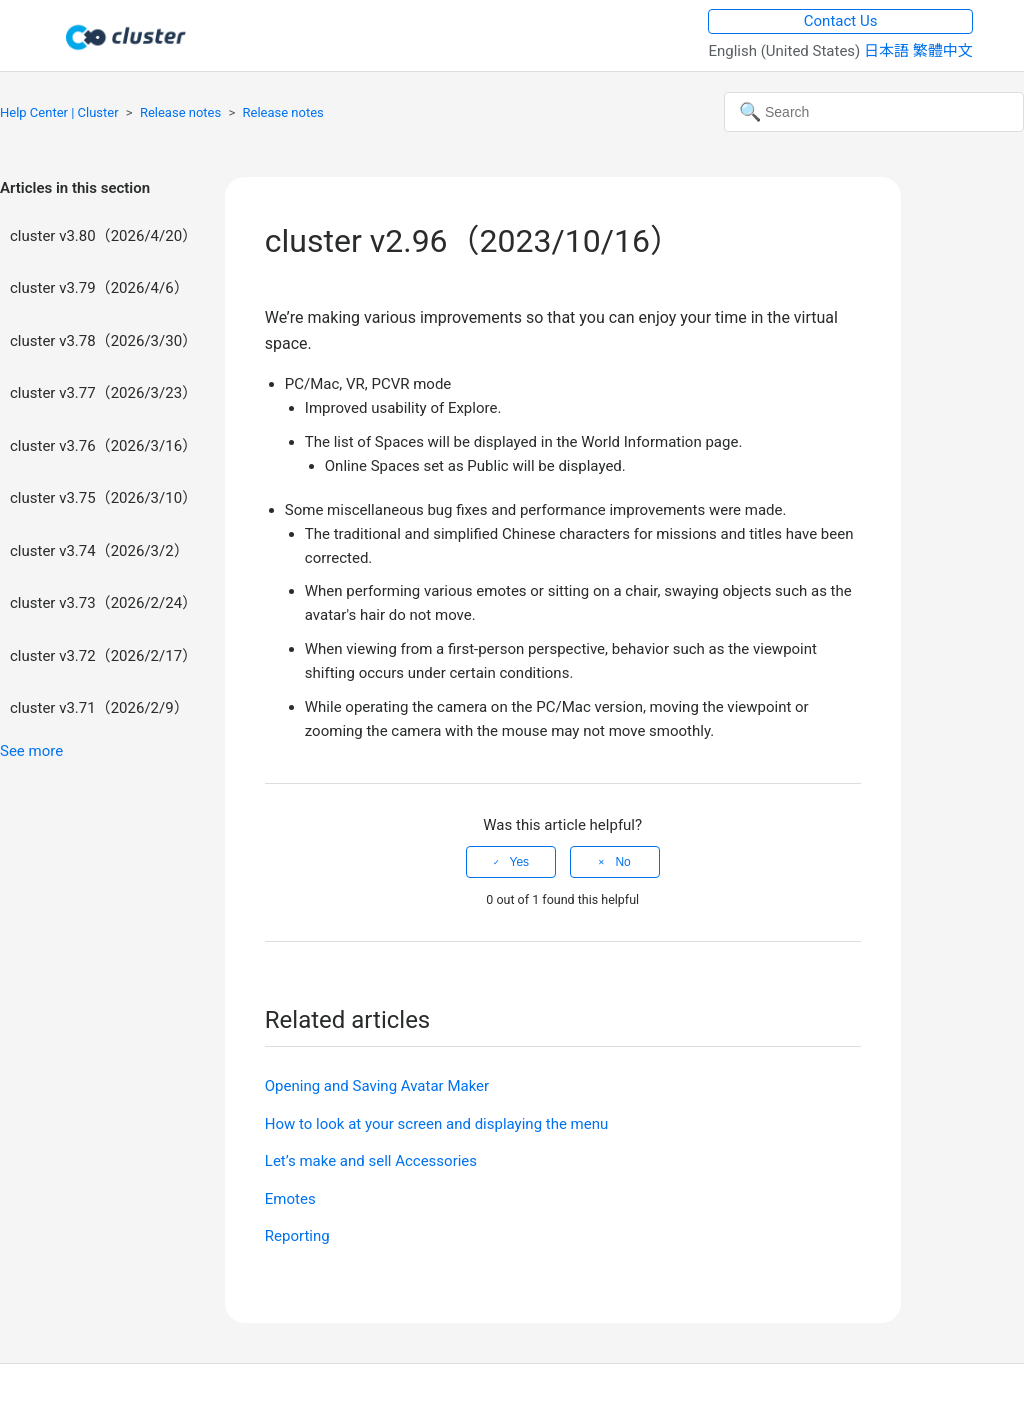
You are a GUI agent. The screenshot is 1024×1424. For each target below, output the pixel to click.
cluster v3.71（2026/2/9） (99, 708)
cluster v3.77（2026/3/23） (103, 393)
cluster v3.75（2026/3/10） (103, 498)
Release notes (180, 112)
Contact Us (841, 21)
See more (31, 751)
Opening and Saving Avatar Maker (377, 1086)
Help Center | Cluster (59, 112)
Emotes (290, 1199)
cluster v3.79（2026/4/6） (99, 288)
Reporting (297, 1236)
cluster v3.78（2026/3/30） (103, 341)
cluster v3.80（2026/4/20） (103, 236)
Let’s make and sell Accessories (371, 1161)
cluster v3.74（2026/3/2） (99, 551)
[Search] (874, 112)
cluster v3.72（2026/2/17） (103, 656)
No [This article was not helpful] (622, 862)
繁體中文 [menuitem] (943, 51)
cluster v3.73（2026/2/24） (103, 603)
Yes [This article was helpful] (520, 862)
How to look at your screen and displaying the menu (436, 1124)
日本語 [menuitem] (888, 51)
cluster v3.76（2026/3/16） (103, 446)
